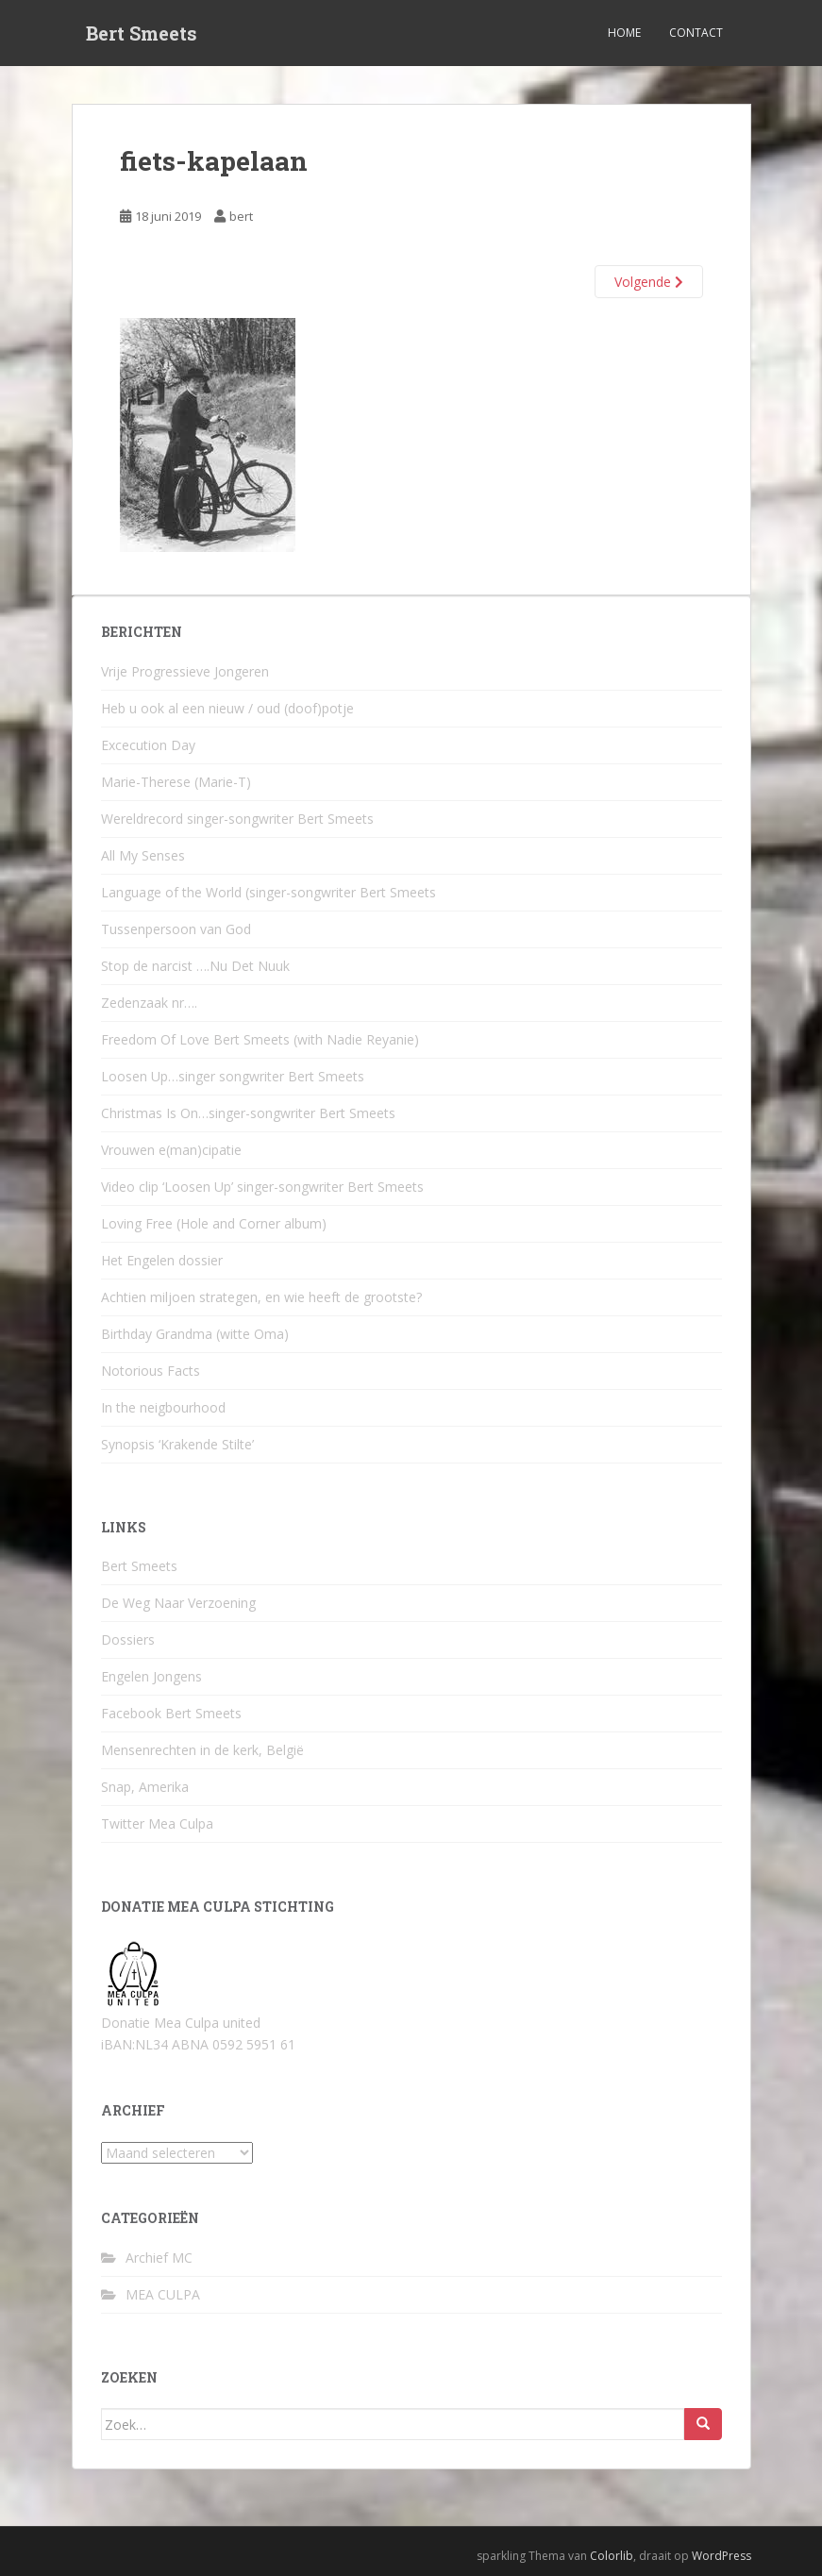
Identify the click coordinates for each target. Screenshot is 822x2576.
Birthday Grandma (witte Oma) (195, 1334)
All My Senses (143, 855)
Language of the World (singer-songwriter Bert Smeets (268, 892)
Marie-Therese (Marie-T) (176, 782)
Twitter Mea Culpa (157, 1823)
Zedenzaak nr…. (149, 1003)
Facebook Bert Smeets (171, 1713)
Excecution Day (148, 745)
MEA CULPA (163, 2294)
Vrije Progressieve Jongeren (185, 671)
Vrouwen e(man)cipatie (171, 1150)
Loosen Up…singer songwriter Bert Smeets (232, 1076)
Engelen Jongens (151, 1676)
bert (241, 216)
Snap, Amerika (145, 1787)
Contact (696, 33)
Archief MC (159, 2258)
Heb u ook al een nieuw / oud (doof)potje (227, 708)
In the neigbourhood (163, 1407)
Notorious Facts (150, 1371)
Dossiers (128, 1639)
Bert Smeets (141, 33)
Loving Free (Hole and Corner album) (214, 1223)
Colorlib (611, 2556)
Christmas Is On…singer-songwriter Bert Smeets (248, 1113)
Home (624, 33)
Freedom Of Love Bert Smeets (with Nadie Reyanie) (260, 1039)
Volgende (648, 282)
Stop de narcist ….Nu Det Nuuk (195, 966)
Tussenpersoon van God (176, 929)
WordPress (721, 2556)
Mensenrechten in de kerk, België (202, 1750)
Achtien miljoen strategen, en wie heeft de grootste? (261, 1297)
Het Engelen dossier (162, 1260)
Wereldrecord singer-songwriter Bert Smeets (237, 819)
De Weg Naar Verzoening (178, 1603)
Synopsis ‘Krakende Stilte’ (177, 1444)
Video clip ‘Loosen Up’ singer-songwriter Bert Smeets (262, 1187)
